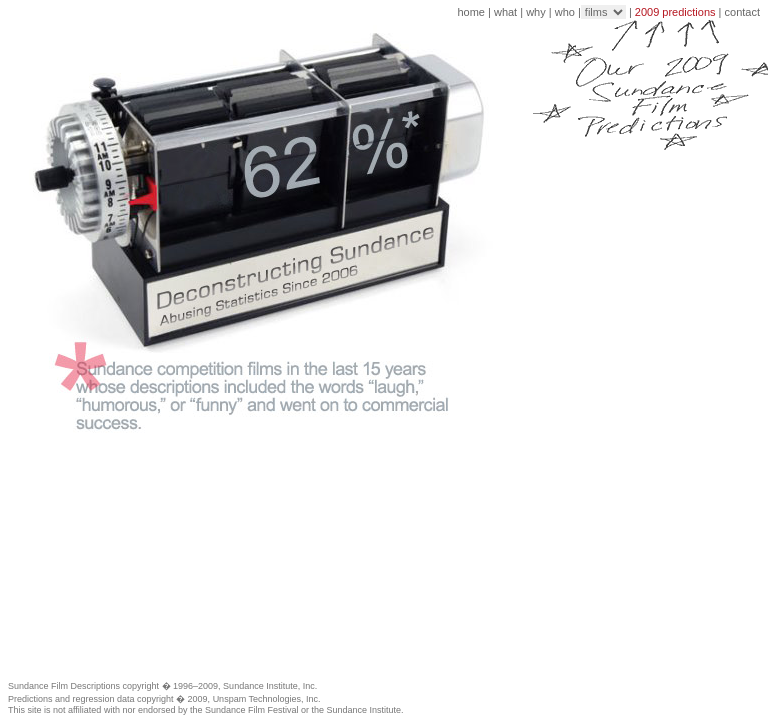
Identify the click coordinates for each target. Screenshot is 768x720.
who (565, 12)
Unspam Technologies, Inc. (267, 699)
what (505, 12)
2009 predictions (675, 12)
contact (742, 12)
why (536, 12)
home (471, 12)
